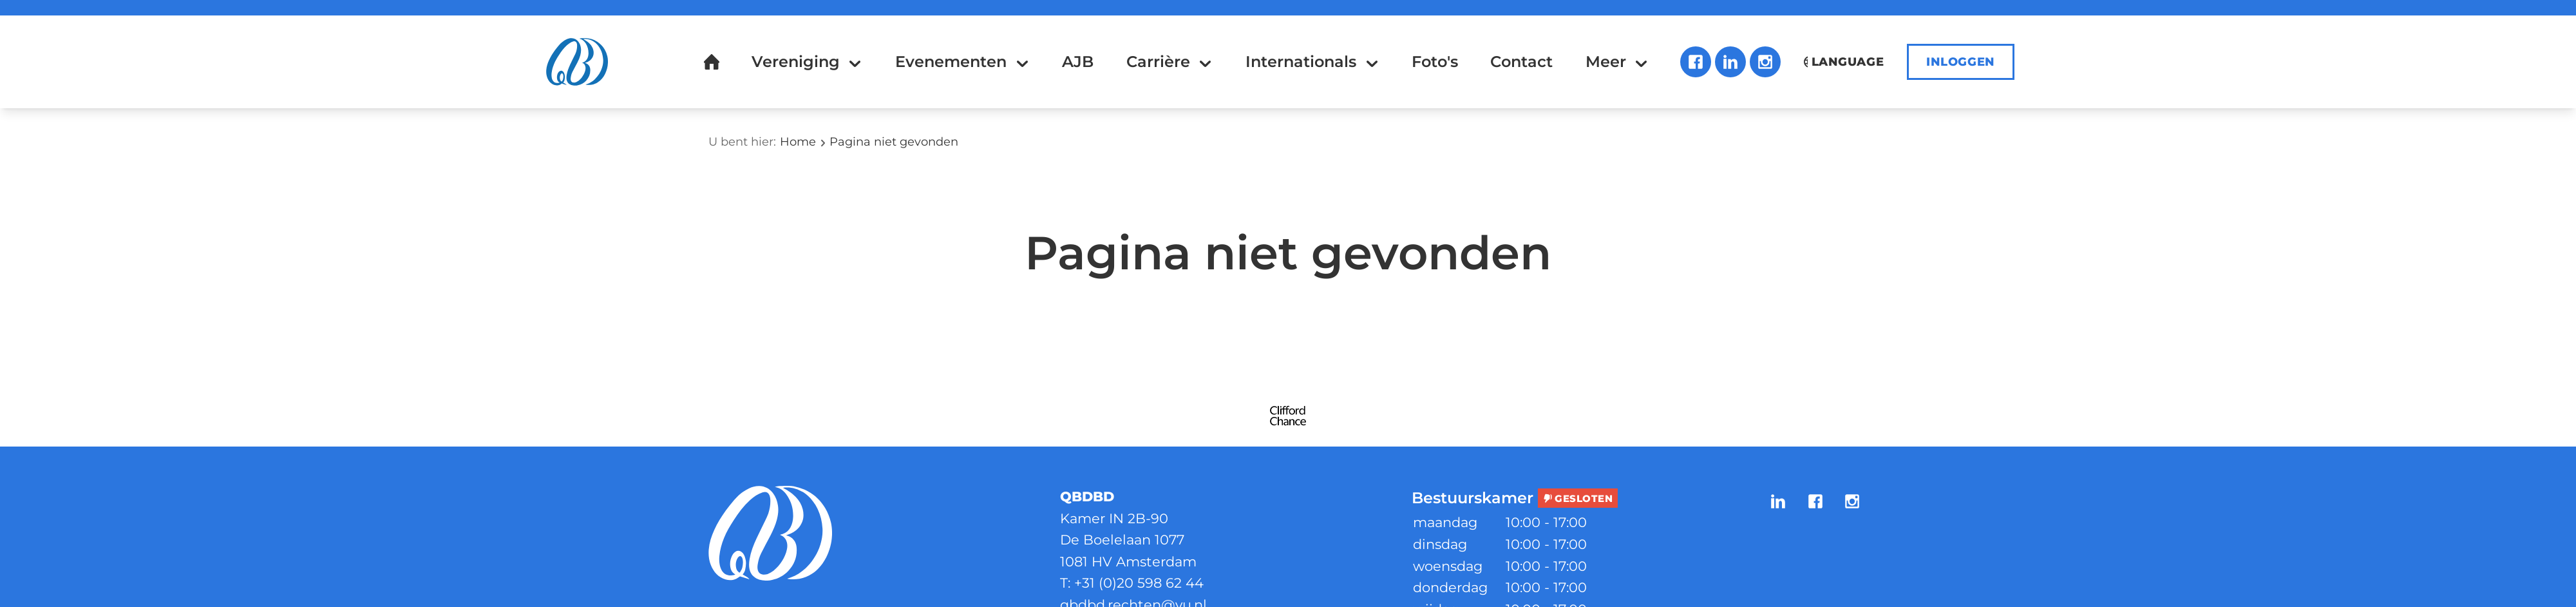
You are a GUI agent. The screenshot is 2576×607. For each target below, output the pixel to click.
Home (798, 142)
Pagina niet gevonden (893, 142)
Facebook (1695, 61)
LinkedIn (1730, 61)
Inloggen (1960, 62)
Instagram (1765, 61)
